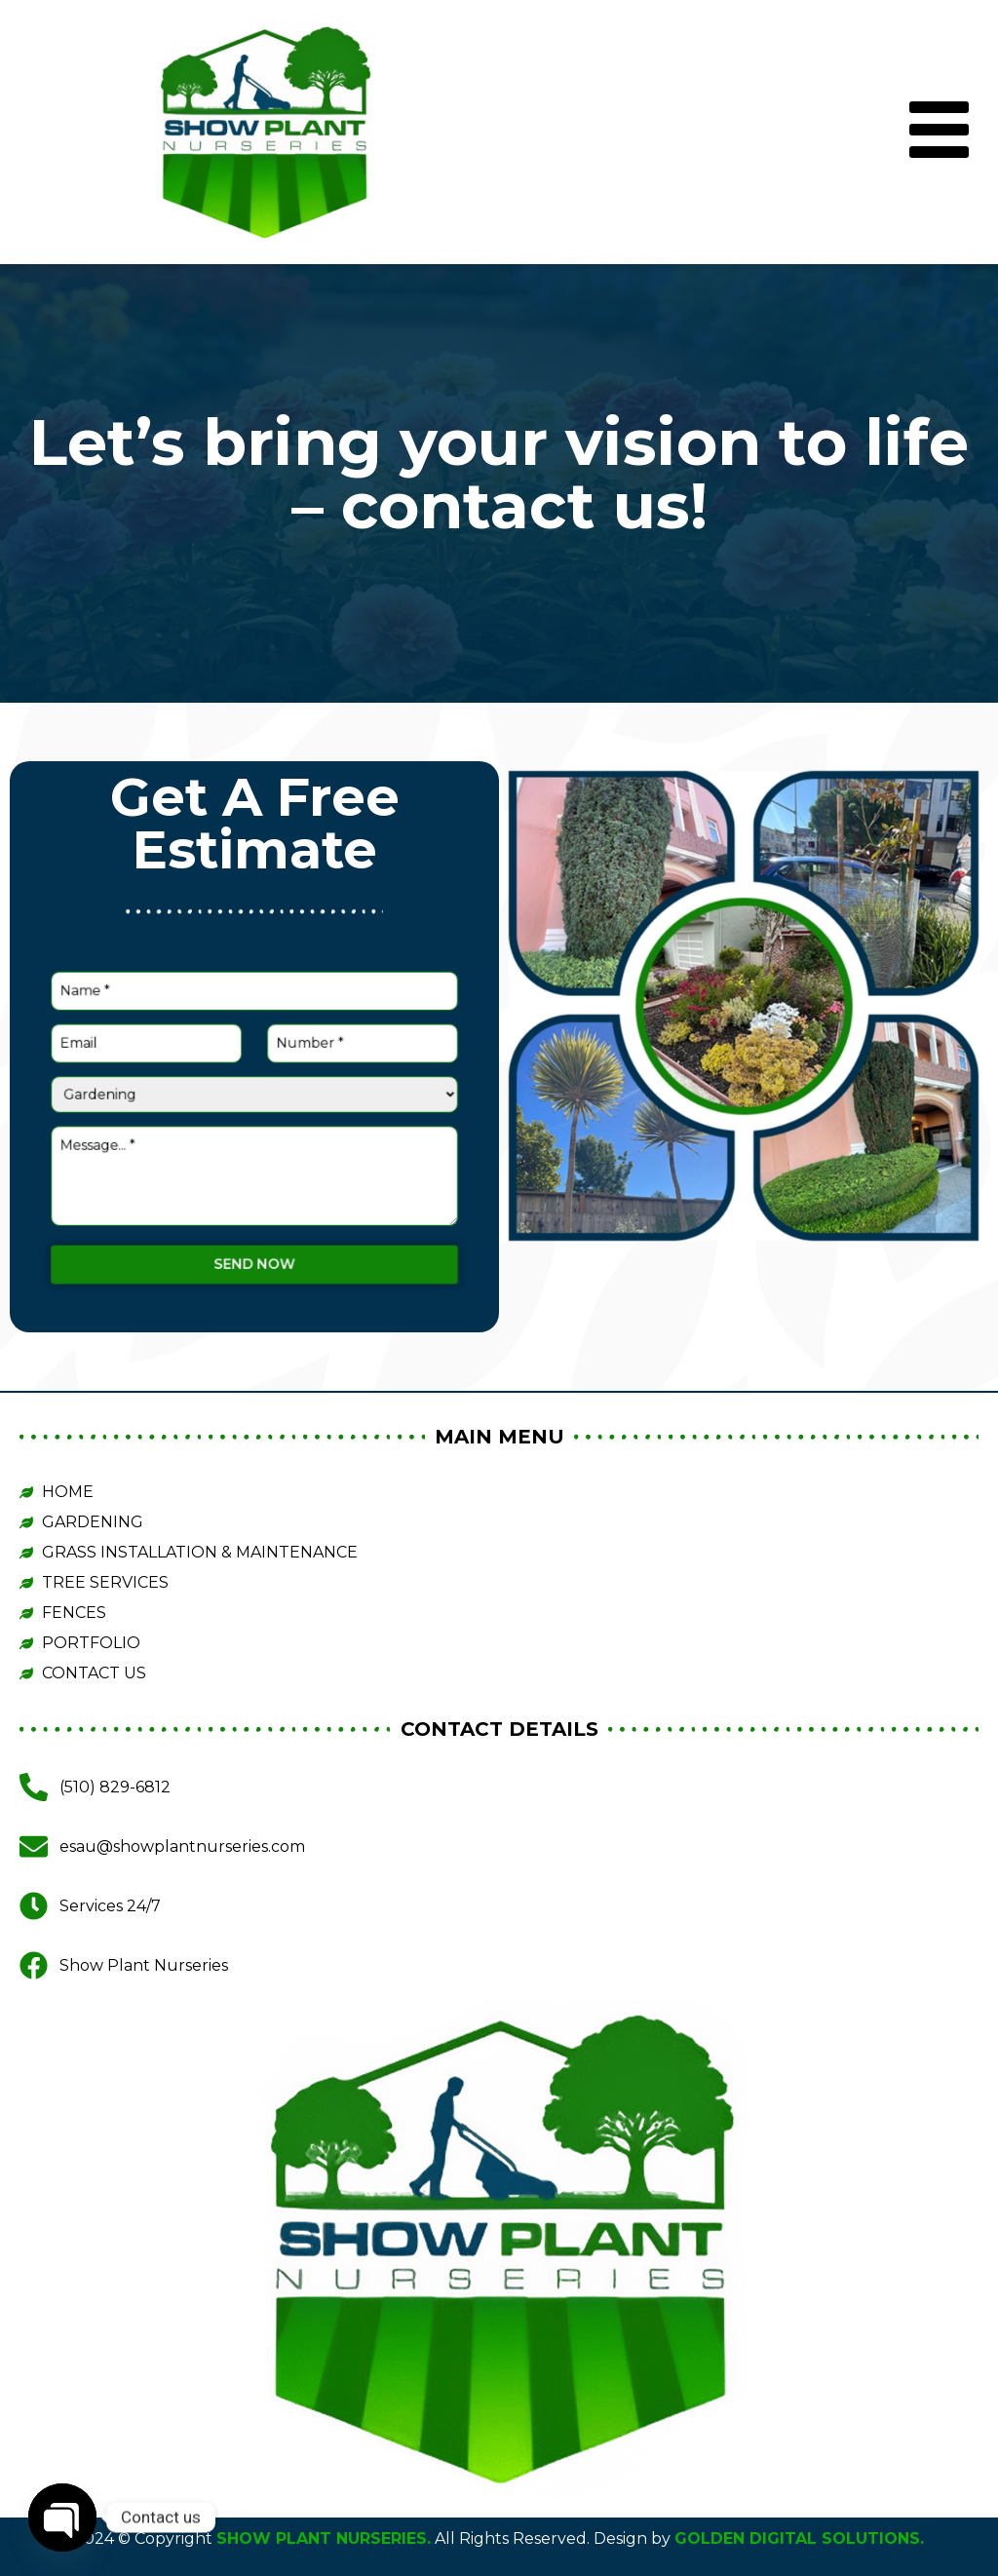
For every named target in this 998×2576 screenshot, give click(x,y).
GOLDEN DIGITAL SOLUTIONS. (799, 2538)
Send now (255, 1201)
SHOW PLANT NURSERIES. (323, 2538)
